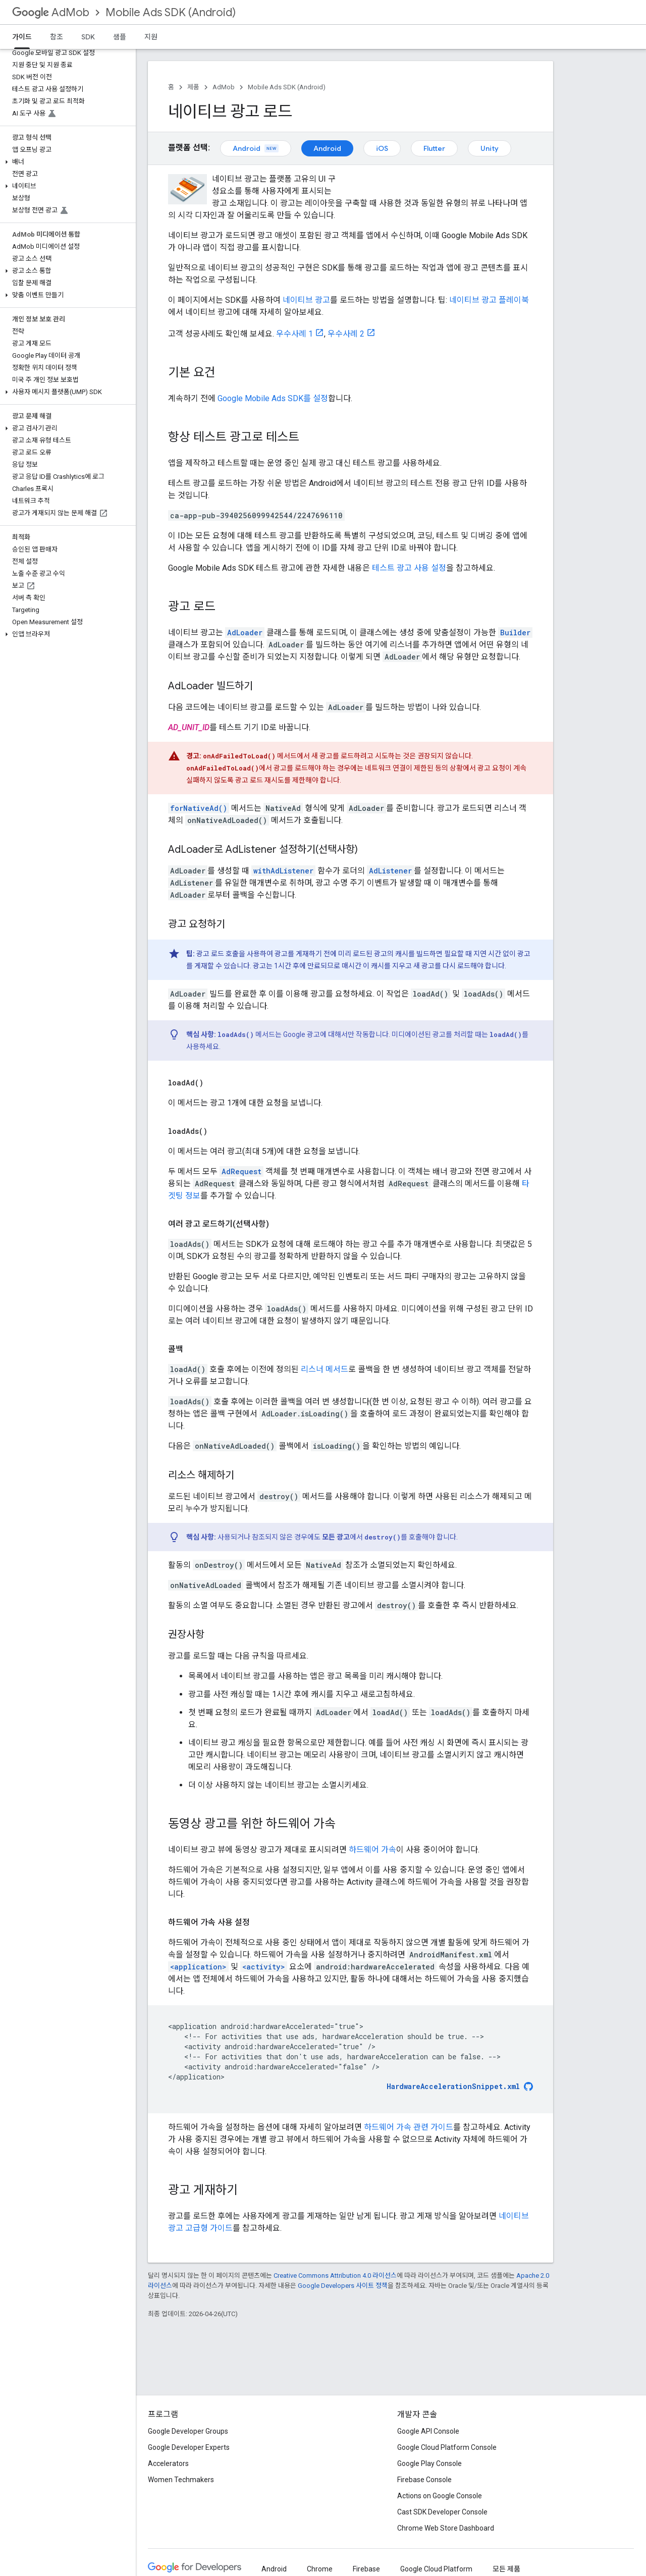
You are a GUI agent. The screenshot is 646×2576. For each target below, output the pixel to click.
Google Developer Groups (188, 2431)
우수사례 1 (294, 334)
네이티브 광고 (306, 300)
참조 (56, 36)
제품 (193, 87)
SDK (88, 36)
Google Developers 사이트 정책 (343, 2285)
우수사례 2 (346, 334)
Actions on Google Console (439, 2496)
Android (256, 148)
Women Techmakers (181, 2480)
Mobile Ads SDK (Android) (170, 12)
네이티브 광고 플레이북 (489, 300)
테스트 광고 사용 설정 (409, 568)
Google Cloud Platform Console (447, 2447)
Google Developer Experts (189, 2447)
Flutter (434, 148)
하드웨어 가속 (372, 1849)
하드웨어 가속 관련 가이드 (408, 2127)
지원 (150, 36)
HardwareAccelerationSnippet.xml (453, 2086)
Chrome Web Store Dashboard (445, 2528)
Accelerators (168, 2463)
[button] (66, 162)
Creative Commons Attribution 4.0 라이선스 (335, 2275)
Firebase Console (424, 2480)
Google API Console (428, 2431)
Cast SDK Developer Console (442, 2512)
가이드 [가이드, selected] (22, 36)
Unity (489, 148)
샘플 (119, 36)
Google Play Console (429, 2463)
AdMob (50, 12)
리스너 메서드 (324, 1369)
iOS (382, 148)
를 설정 (273, 398)
